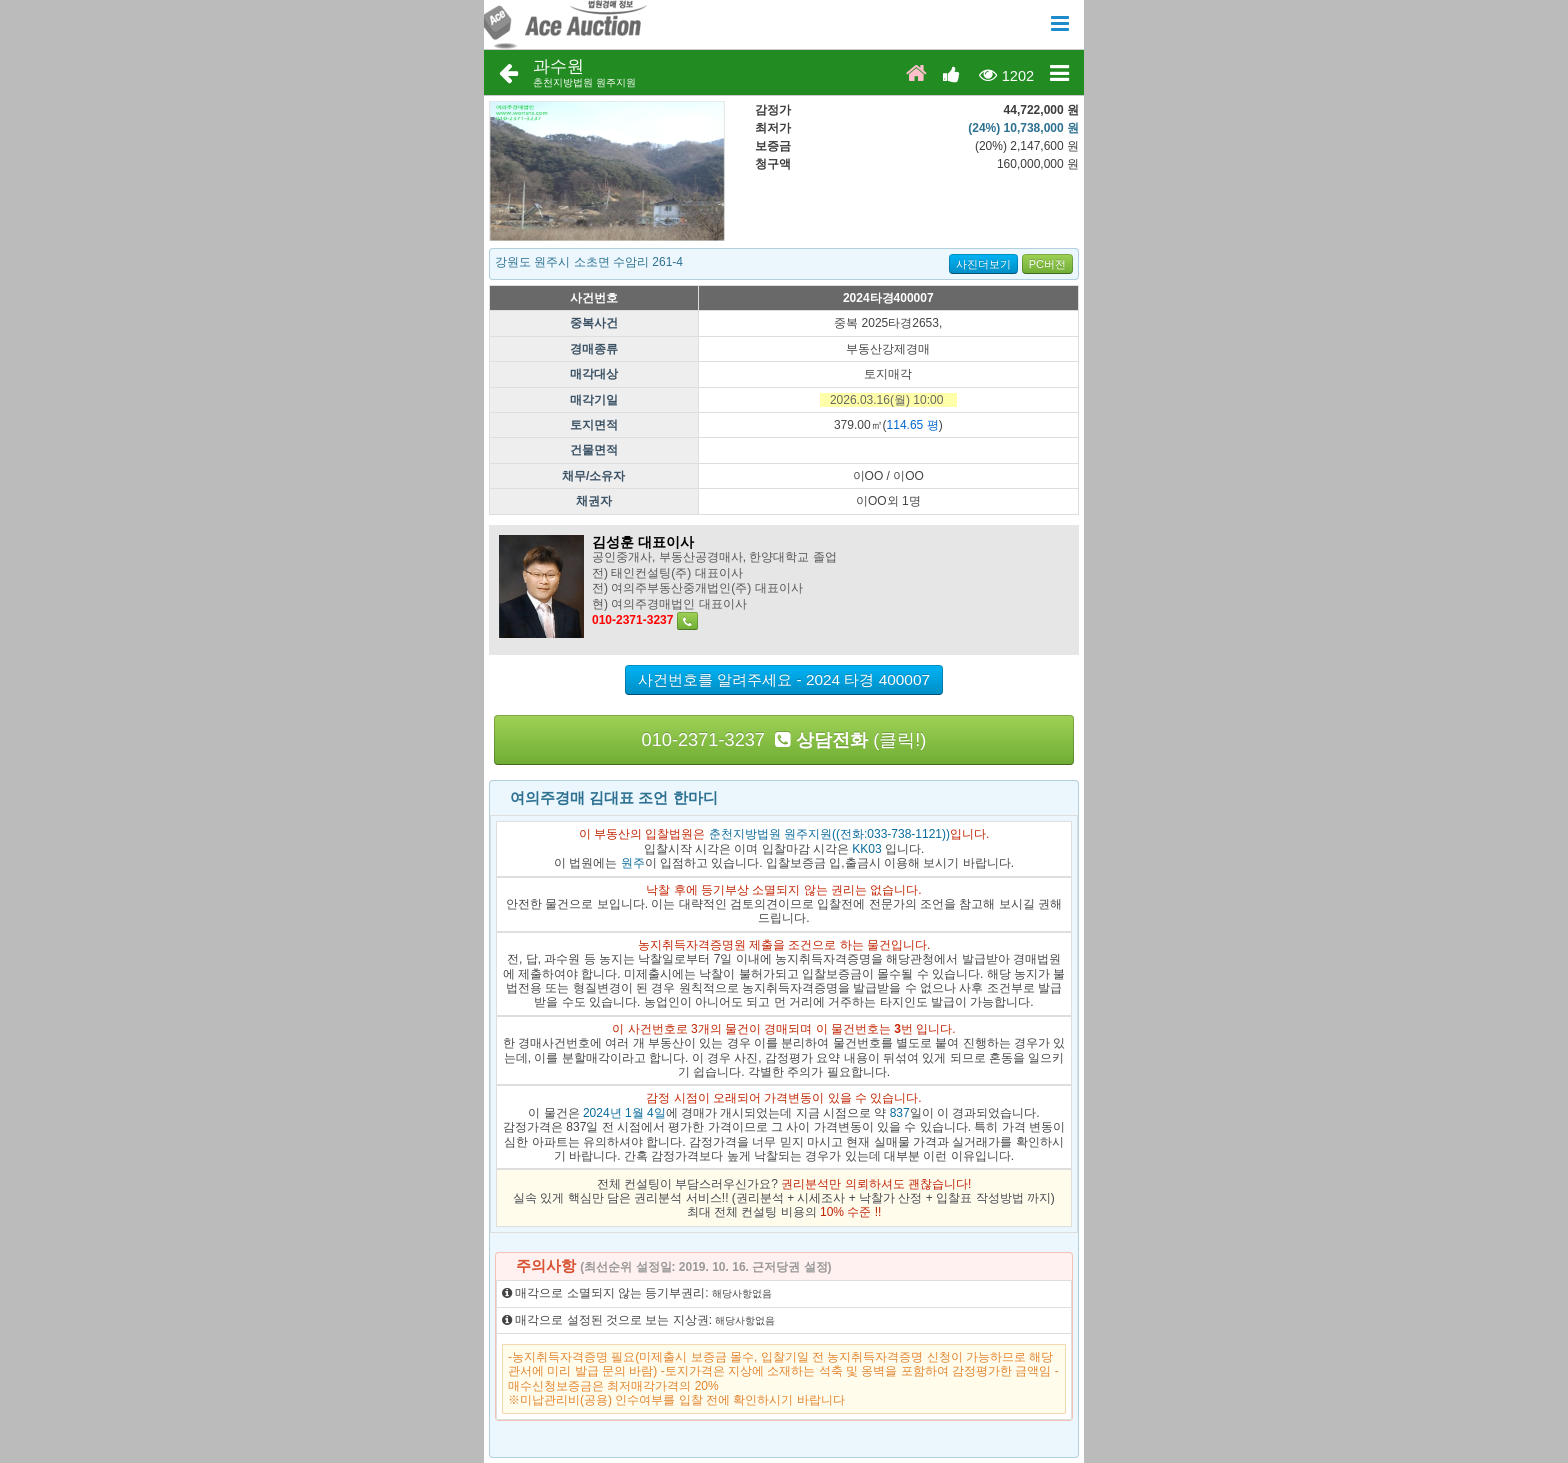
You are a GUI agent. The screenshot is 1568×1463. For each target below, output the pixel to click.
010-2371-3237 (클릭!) (784, 740)
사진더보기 (983, 264)
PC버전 (1047, 264)
